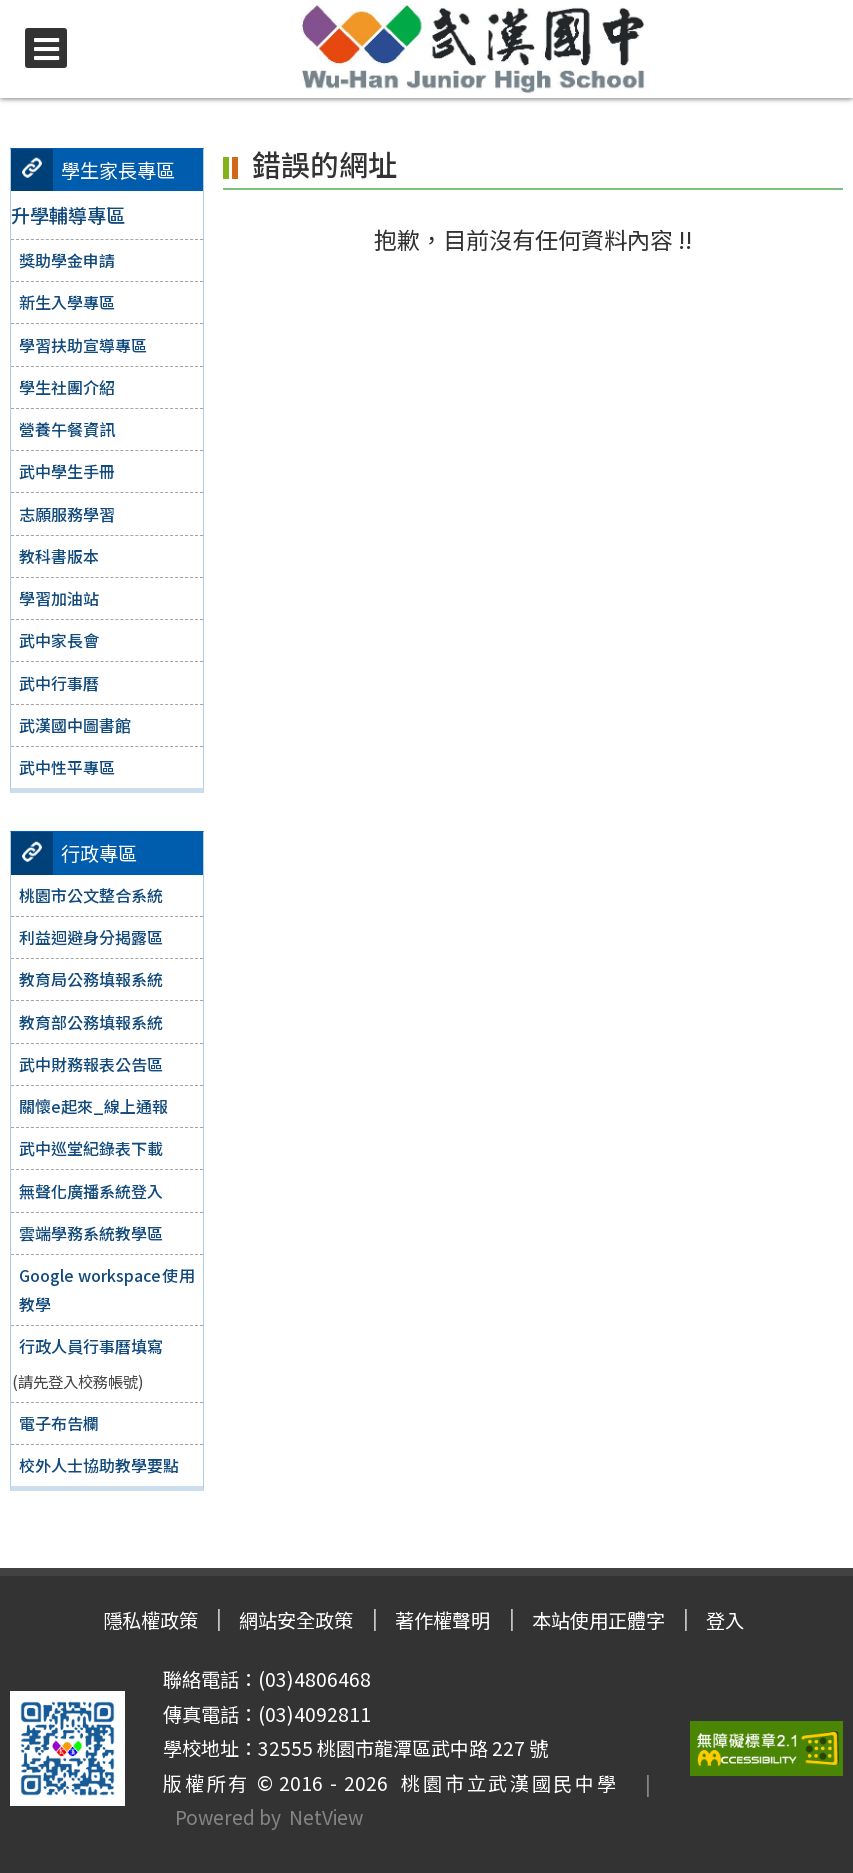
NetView (326, 1817)
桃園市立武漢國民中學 (503, 1783)
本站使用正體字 (599, 1620)
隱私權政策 (148, 1620)
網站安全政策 (296, 1620)
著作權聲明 (442, 1620)
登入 (727, 1620)
